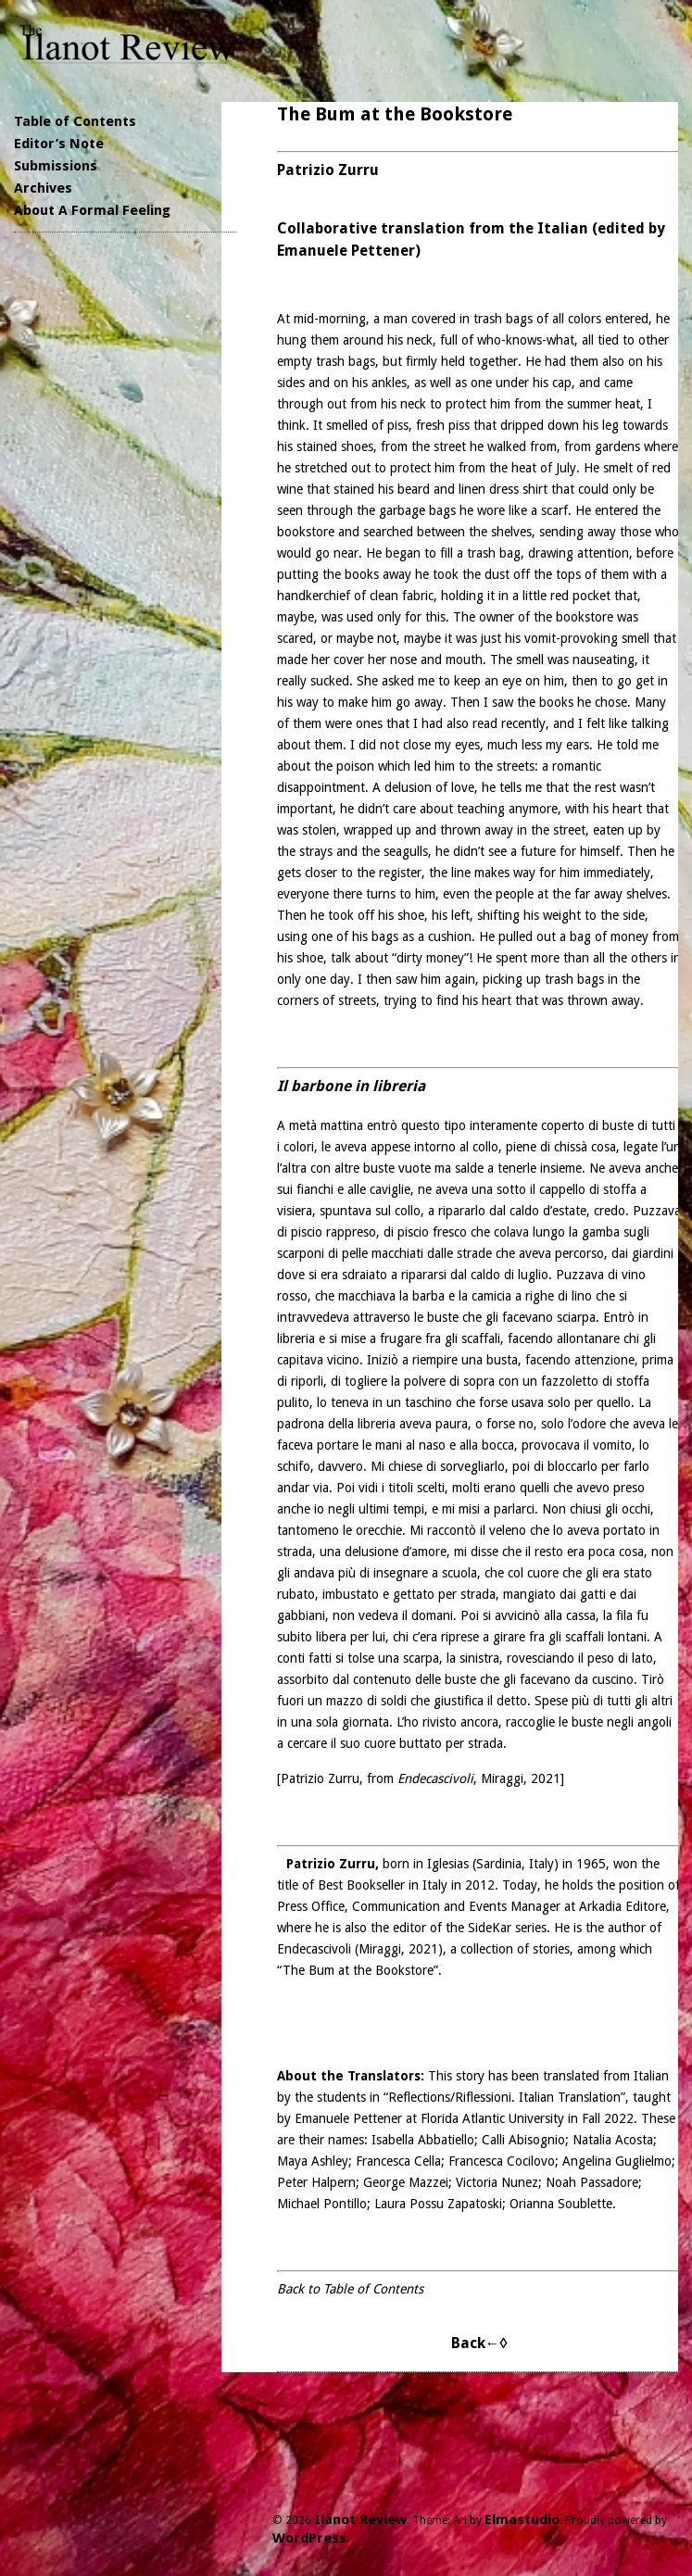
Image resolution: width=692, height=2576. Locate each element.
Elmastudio (522, 2519)
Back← (475, 2343)
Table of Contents (75, 121)
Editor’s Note (59, 143)
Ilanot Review (360, 2519)
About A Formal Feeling (92, 210)
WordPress (309, 2538)
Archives (43, 188)
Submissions (55, 165)
